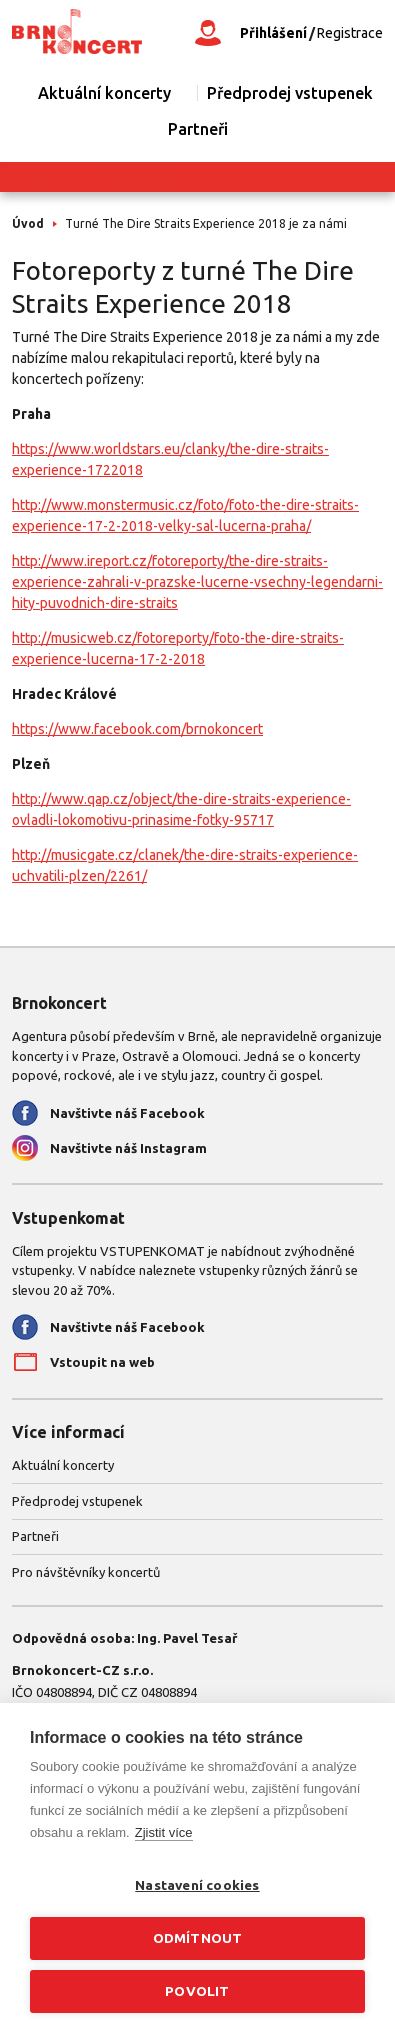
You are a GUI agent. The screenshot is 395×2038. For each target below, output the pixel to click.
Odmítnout (198, 1938)
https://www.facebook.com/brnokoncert (137, 729)
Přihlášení (273, 33)
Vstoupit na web (102, 1362)
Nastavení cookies (197, 1885)
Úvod (28, 223)
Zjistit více (164, 1832)
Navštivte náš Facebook (127, 1113)
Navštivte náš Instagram (128, 1148)
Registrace (350, 33)
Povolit (197, 1991)
